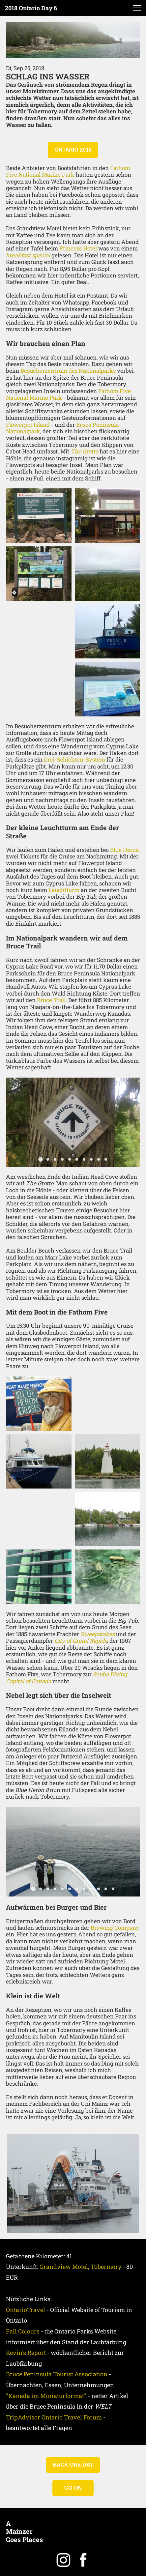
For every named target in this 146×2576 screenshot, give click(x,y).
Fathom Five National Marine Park (68, 171)
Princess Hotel (78, 248)
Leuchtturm (63, 890)
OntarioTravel (26, 2310)
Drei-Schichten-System (74, 759)
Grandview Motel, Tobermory (80, 2267)
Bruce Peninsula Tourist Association (56, 2374)
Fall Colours (23, 2331)
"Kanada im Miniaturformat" (46, 2396)
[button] (137, 8)
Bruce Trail (51, 1000)
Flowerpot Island (28, 424)
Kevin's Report (26, 2353)
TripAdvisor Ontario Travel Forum (54, 2417)
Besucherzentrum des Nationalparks (68, 370)
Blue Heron (124, 850)
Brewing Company (115, 1927)
